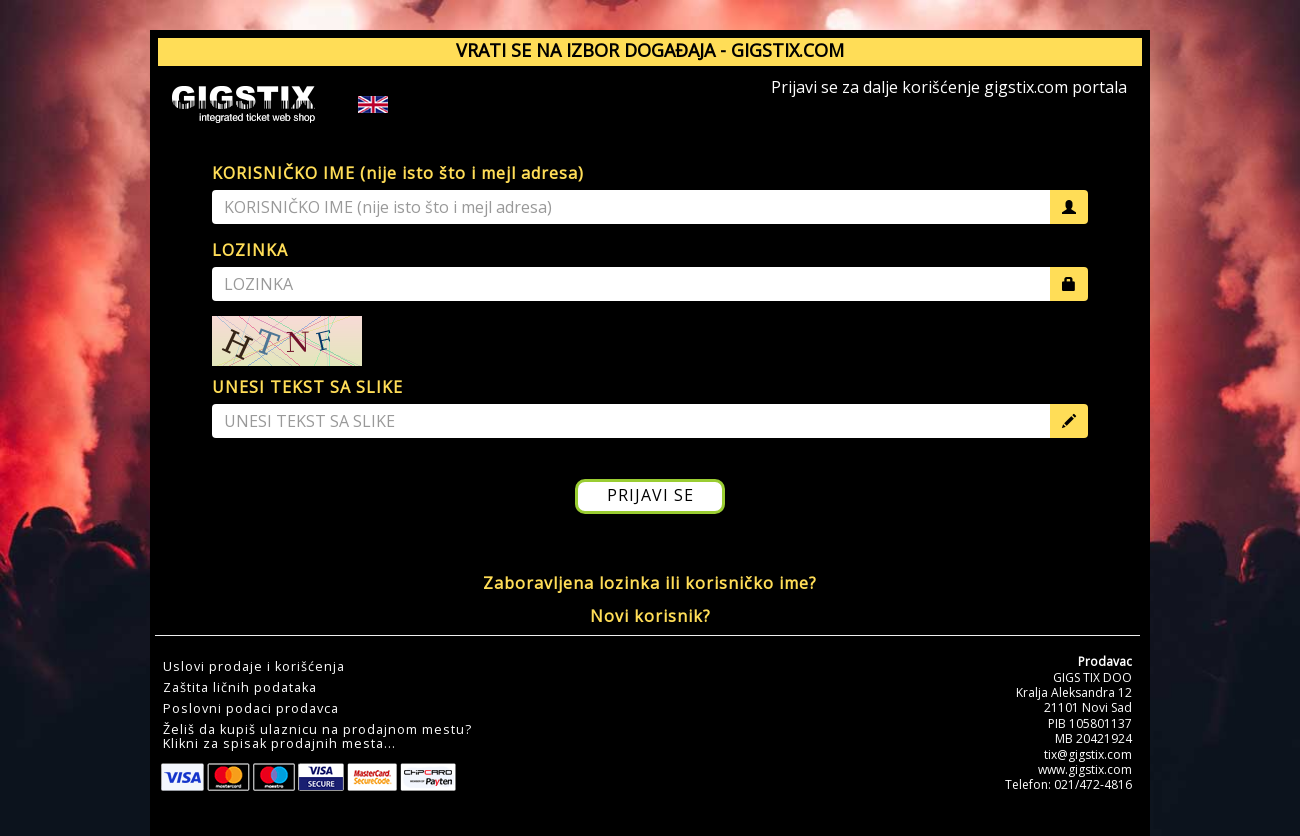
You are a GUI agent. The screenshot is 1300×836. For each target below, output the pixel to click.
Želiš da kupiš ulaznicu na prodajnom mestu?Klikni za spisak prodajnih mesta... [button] (317, 737)
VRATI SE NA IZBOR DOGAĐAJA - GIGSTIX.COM (650, 50)
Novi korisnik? (650, 616)
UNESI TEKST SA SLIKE (307, 387)
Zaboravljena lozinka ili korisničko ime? (650, 583)
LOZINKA (250, 250)
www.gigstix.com (1085, 769)
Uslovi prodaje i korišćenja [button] (254, 667)
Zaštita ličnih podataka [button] (240, 688)
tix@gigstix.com (1088, 754)
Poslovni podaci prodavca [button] (251, 709)
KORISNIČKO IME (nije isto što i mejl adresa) (398, 173)
